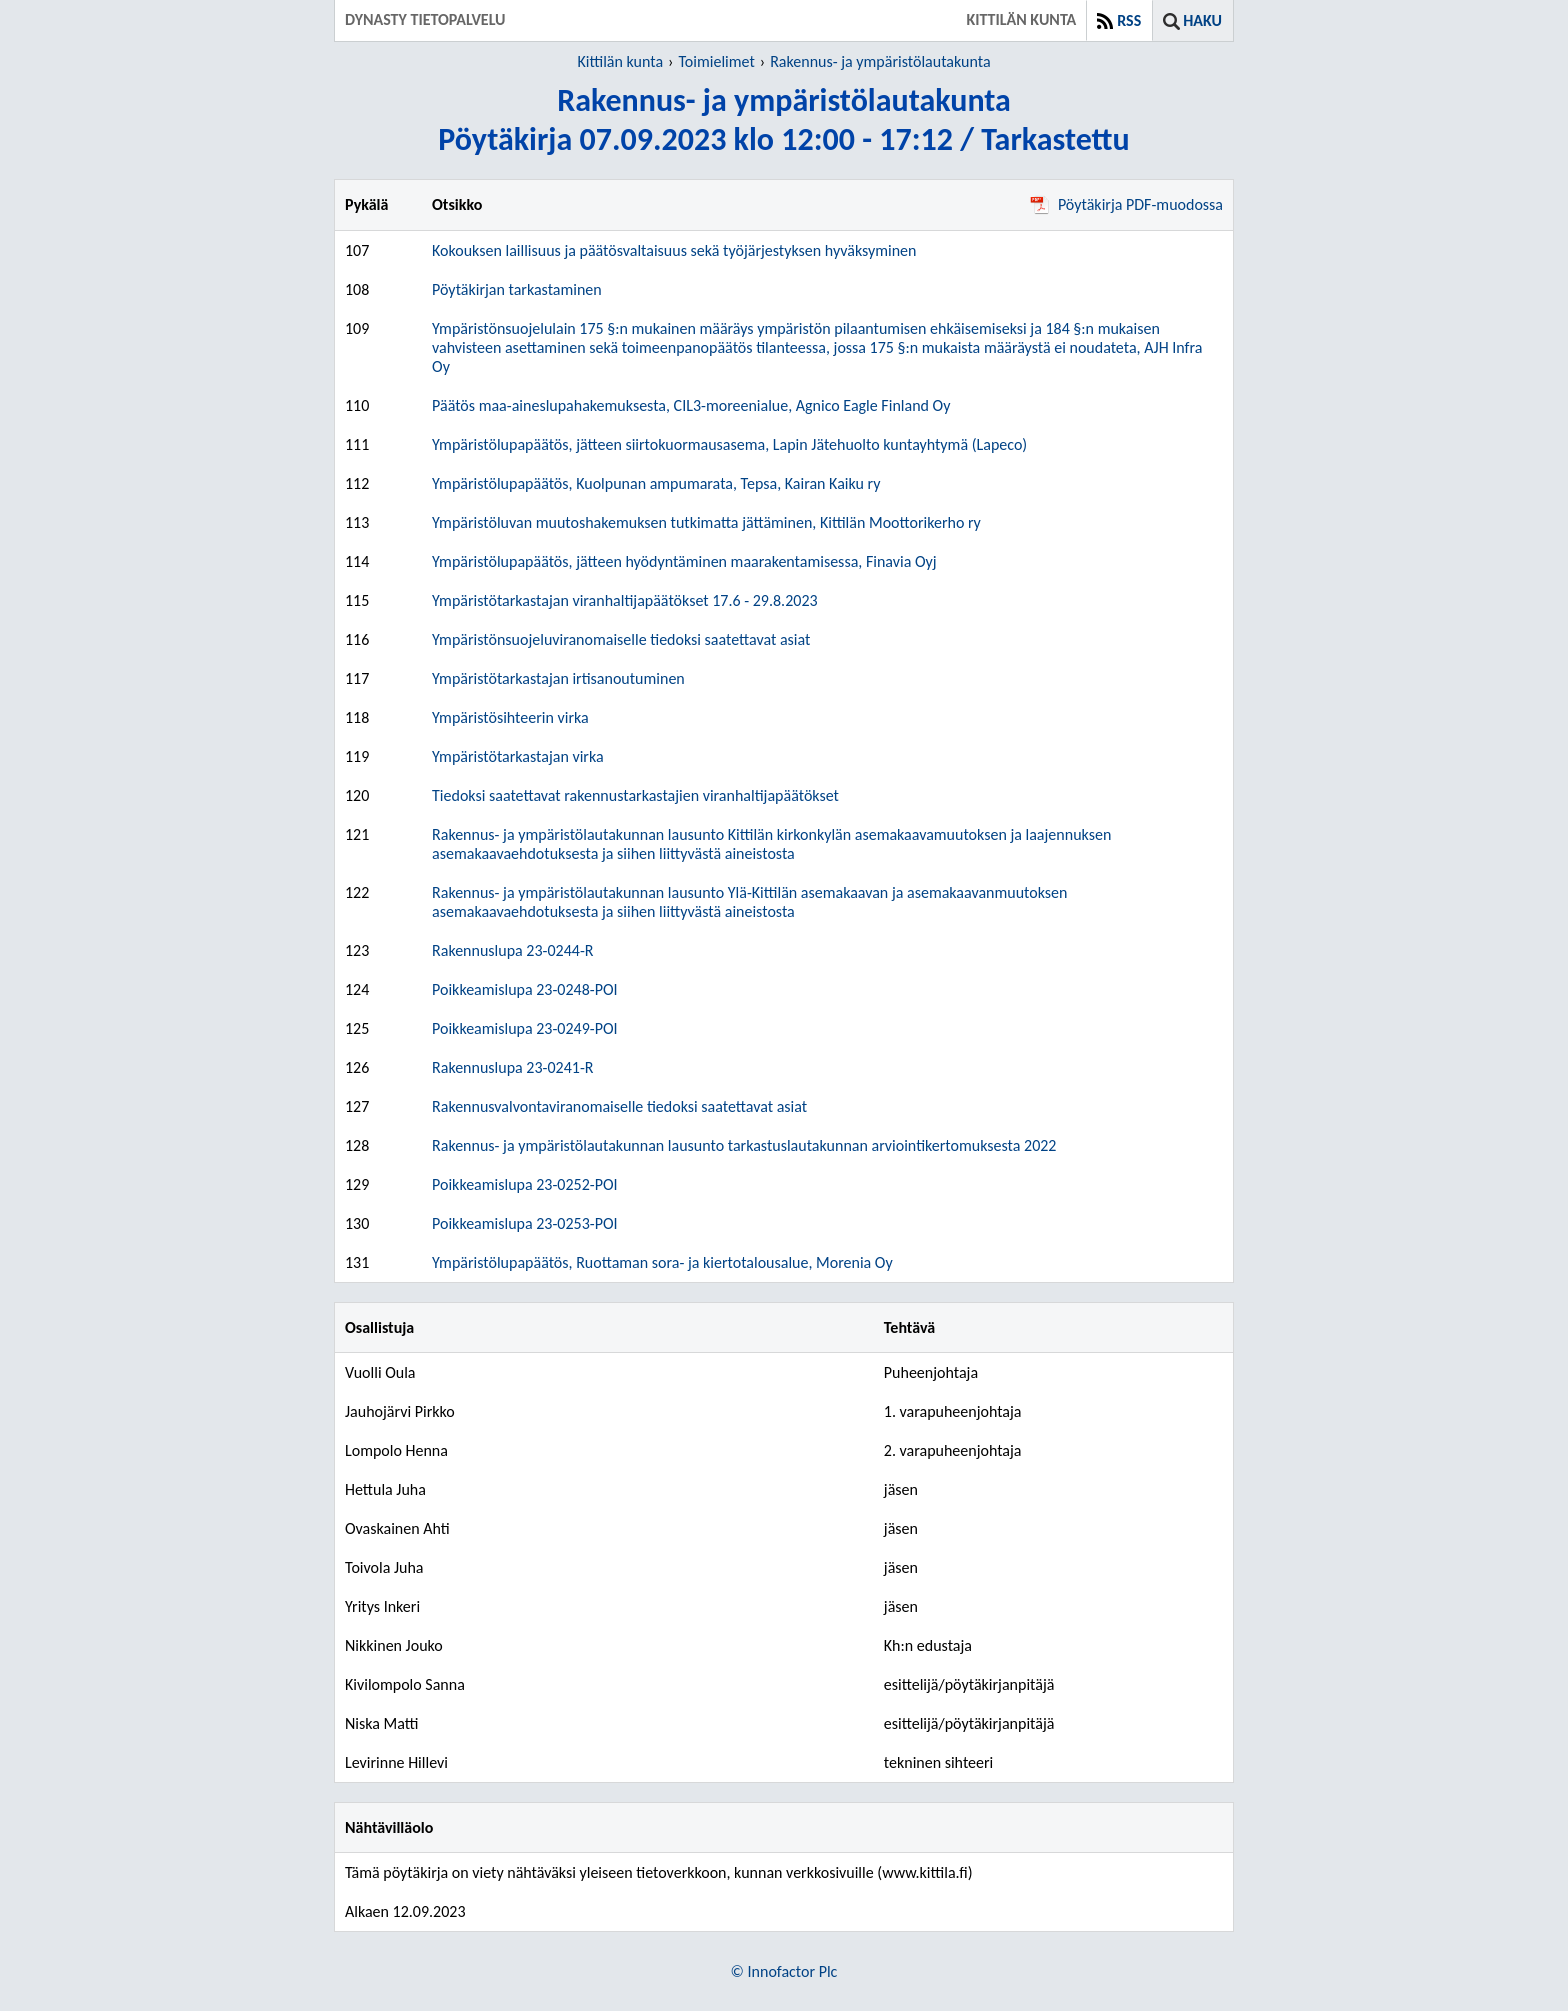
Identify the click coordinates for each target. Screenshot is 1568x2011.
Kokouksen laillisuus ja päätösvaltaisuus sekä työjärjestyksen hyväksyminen (674, 250)
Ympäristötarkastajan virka (518, 756)
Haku (1202, 20)
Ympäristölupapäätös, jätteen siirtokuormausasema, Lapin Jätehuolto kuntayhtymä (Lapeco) (729, 444)
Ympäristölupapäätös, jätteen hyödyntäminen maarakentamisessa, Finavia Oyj (684, 561)
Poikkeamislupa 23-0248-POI (525, 989)
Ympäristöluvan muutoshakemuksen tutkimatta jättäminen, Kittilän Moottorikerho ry (706, 522)
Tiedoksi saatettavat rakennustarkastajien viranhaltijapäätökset (635, 795)
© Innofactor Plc (784, 1971)
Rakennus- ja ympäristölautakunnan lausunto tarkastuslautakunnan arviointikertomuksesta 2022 (744, 1145)
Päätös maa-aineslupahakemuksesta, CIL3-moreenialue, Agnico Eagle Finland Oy (691, 405)
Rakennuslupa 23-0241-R (512, 1067)
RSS (1129, 20)
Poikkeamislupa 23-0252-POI (525, 1184)
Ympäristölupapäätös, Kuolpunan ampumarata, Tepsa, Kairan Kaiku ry (656, 483)
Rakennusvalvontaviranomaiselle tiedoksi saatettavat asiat (619, 1106)
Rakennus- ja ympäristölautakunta (880, 61)
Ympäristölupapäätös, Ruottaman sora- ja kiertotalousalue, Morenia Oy (662, 1262)
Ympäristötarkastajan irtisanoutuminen (558, 678)
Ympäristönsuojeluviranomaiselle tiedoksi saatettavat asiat (621, 639)
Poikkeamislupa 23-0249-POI (525, 1028)
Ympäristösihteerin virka (510, 717)
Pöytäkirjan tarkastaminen (517, 289)
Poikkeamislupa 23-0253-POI (525, 1223)
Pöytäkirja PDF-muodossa (1126, 204)
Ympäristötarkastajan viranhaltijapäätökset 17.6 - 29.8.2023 (625, 600)
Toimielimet (716, 61)
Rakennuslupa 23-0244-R (512, 950)
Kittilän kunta (620, 61)
